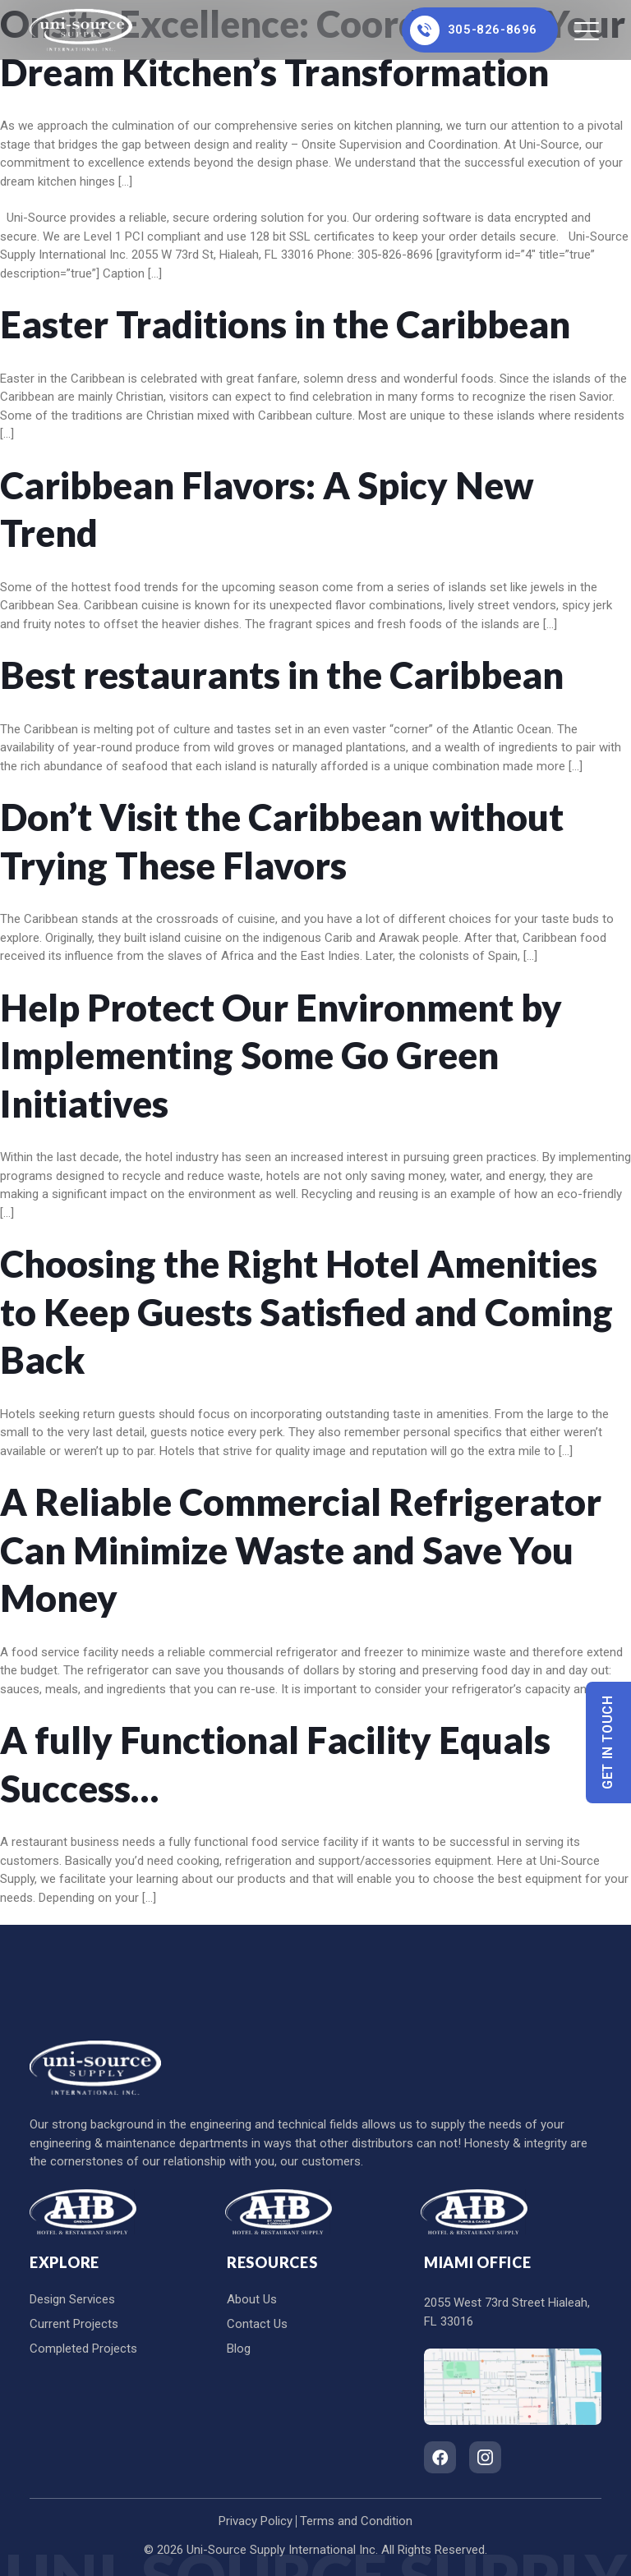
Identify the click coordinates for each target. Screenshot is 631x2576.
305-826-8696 (473, 30)
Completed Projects (83, 2348)
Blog (239, 2348)
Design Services (72, 2299)
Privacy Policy (255, 2521)
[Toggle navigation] (587, 30)
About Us (252, 2299)
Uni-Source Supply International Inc (281, 2549)
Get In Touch (608, 1743)
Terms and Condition (356, 2521)
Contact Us (257, 2324)
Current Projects (74, 2324)
